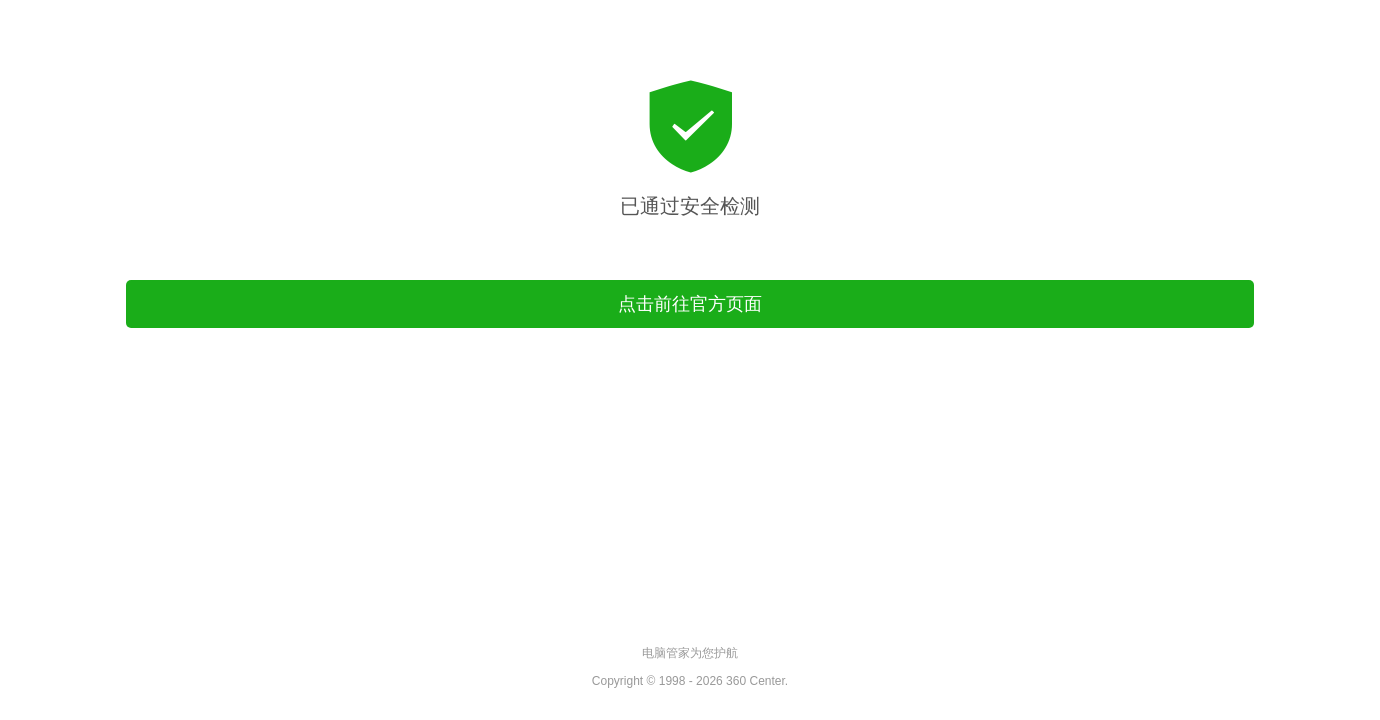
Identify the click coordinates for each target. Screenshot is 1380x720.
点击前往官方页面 (690, 304)
